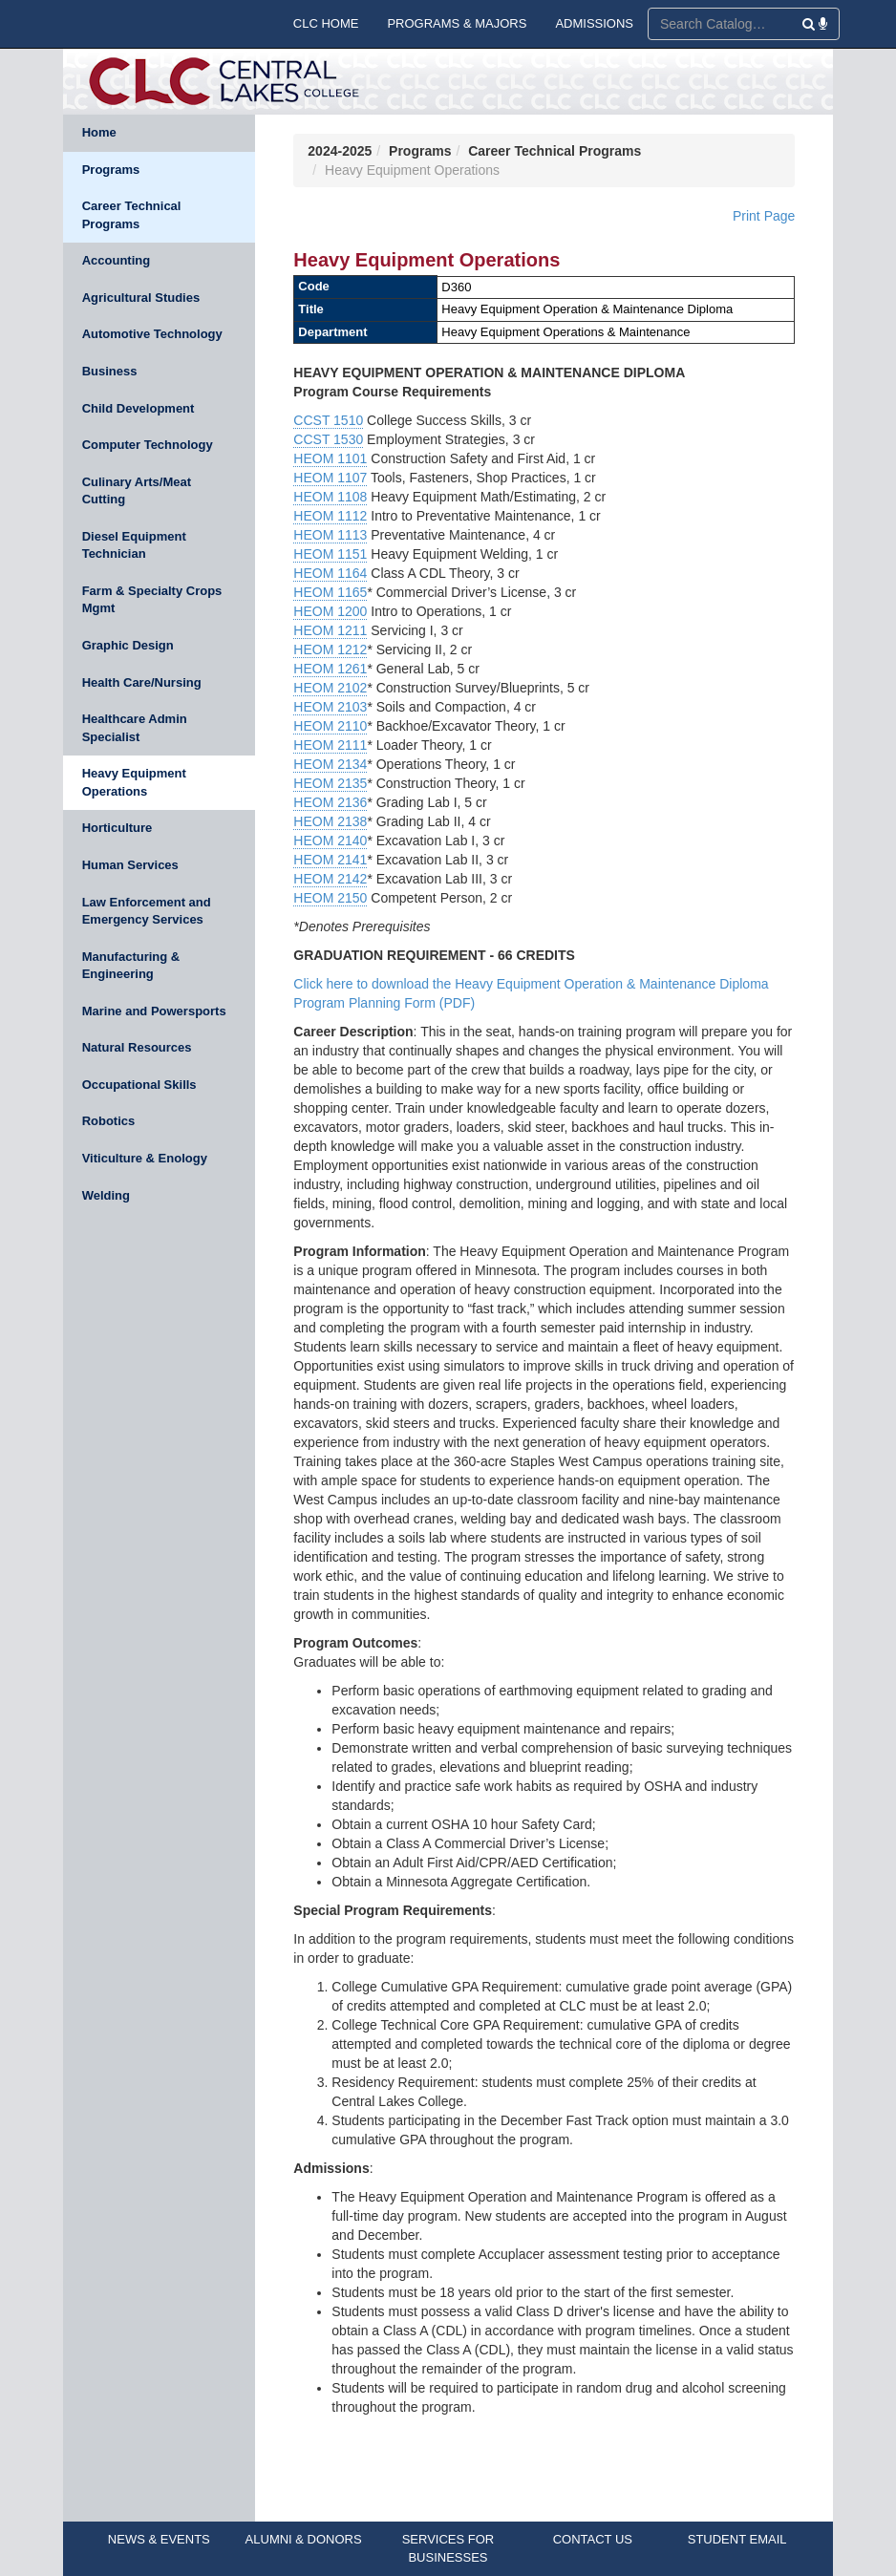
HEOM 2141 (330, 859)
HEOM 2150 (330, 897)
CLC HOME (326, 23)
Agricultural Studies (141, 297)
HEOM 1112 (330, 515)
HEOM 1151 (330, 554)
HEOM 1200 (330, 611)
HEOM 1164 (330, 573)
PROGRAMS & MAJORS (456, 23)
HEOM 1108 (330, 496)
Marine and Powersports (154, 1011)
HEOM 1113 (330, 535)
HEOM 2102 (330, 687)
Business (110, 371)
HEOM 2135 (330, 783)
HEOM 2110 (330, 726)
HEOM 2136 (330, 802)
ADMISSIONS (594, 23)
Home (99, 132)
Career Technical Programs (131, 215)
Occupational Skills (139, 1084)
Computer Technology (147, 444)
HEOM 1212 (330, 649)
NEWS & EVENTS (159, 2539)
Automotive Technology (152, 334)
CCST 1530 (328, 439)
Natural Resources (137, 1047)
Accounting (116, 260)
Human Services (130, 865)
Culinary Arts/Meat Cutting (136, 491)
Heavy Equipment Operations (134, 782)
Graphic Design (128, 645)
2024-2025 (340, 151)
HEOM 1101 (330, 458)
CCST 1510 (328, 420)
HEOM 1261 (330, 668)
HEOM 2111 (330, 745)
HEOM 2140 (330, 840)
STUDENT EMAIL (737, 2539)
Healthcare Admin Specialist (134, 728)
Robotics (109, 1121)
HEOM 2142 (330, 878)
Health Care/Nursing (142, 682)
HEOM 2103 (330, 706)
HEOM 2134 (330, 764)
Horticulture (117, 827)
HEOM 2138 (330, 821)
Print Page (764, 216)
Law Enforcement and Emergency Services (146, 911)
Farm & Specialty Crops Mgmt (152, 600)
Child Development (138, 408)
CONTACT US (592, 2539)
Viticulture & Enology (144, 1158)
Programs (111, 169)
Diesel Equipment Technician (134, 545)
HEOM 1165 (330, 592)
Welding (106, 1195)
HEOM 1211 (330, 630)
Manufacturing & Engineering (131, 965)
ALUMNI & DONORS (303, 2539)
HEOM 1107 (330, 477)
